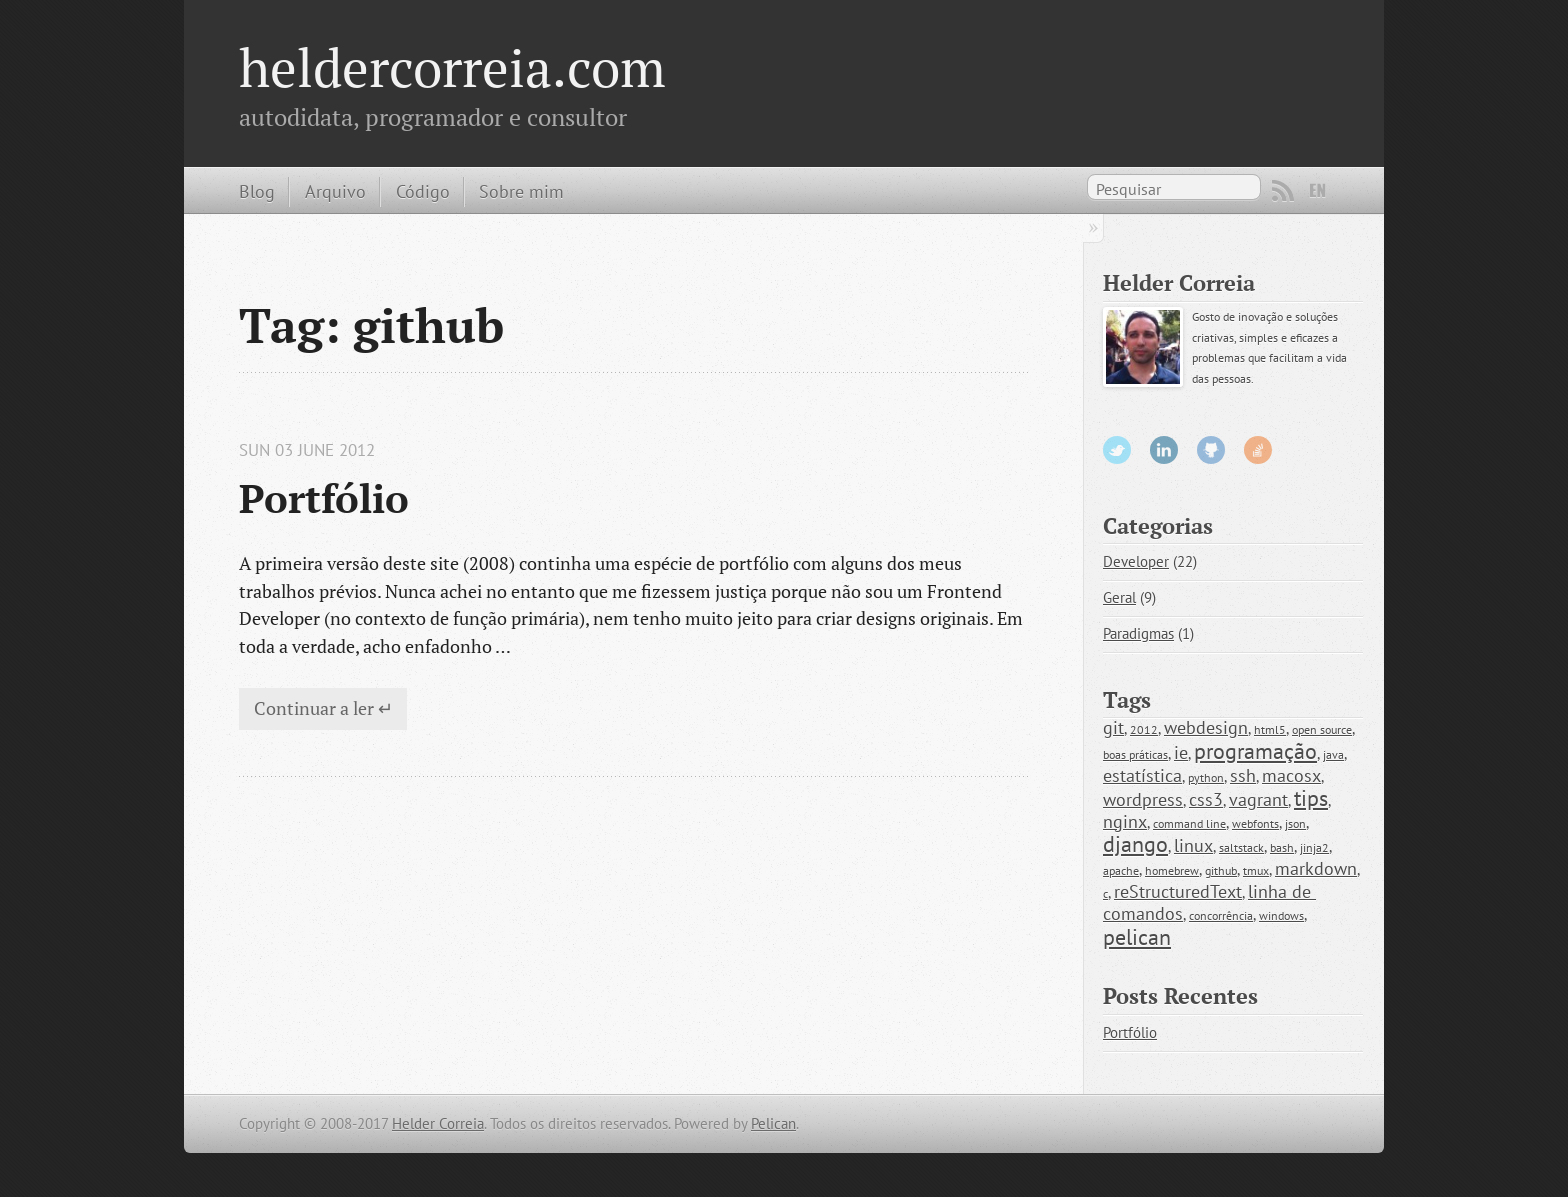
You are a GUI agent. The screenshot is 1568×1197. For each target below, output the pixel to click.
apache (1121, 870)
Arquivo (335, 191)
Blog (257, 191)
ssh (1243, 775)
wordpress (1143, 799)
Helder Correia (438, 1123)
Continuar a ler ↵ (323, 708)
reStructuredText (1178, 891)
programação (1255, 751)
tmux (1256, 870)
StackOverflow (1258, 450)
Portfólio (324, 498)
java (1333, 754)
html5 (1270, 729)
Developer (1136, 561)
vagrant (1258, 799)
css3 (1206, 799)
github (1221, 870)
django (1135, 844)
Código (423, 191)
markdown (1316, 868)
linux (1193, 845)
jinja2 (1314, 847)
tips (1311, 798)
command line (1189, 823)
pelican (1137, 937)
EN (1318, 191)
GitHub (1211, 450)
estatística (1142, 775)
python (1206, 777)
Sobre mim (521, 191)
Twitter (1117, 450)
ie (1181, 752)
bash (1282, 847)
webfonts (1255, 823)
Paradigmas (1138, 633)
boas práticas (1135, 754)
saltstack (1241, 847)
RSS (1283, 191)
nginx (1125, 821)
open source (1322, 729)
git (1113, 727)
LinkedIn (1164, 450)
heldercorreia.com (452, 67)
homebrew (1172, 870)
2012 (1144, 729)
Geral (1119, 597)
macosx (1291, 775)
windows (1281, 915)
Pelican (773, 1123)
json (1295, 823)
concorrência (1221, 915)
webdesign (1206, 727)
